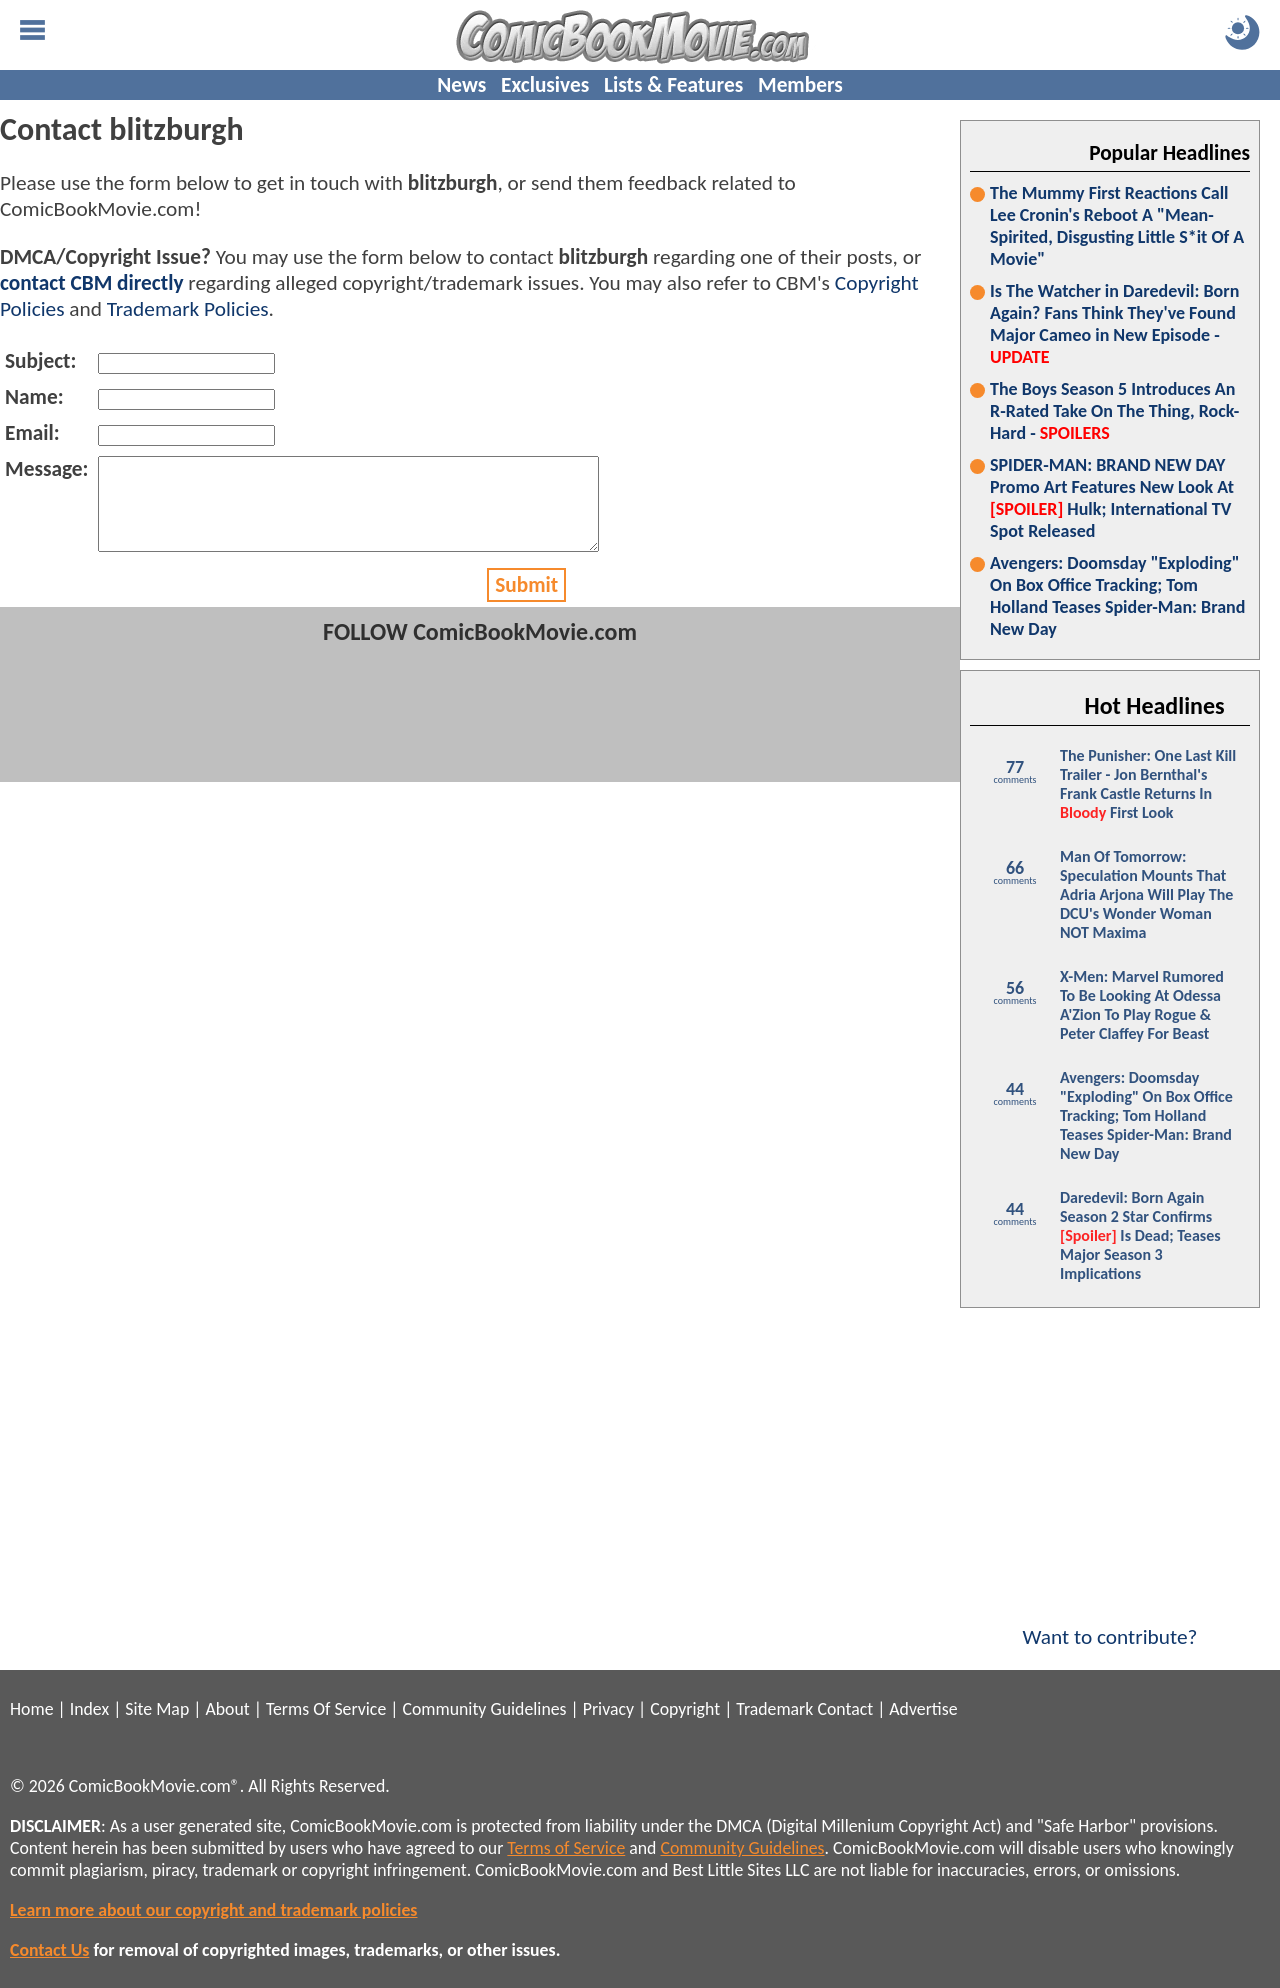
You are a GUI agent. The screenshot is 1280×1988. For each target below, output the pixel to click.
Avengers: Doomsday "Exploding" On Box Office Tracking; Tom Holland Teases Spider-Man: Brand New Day (1117, 596)
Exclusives (545, 85)
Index (89, 1709)
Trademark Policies (188, 309)
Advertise (923, 1709)
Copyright (685, 1709)
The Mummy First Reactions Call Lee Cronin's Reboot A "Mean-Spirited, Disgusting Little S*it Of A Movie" (1117, 226)
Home (31, 1709)
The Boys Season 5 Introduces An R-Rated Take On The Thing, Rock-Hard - (1114, 411)
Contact (845, 1709)
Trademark (774, 1709)
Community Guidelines (484, 1709)
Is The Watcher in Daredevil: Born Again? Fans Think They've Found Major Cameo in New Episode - (1114, 324)
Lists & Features (673, 85)
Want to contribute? (1110, 1624)
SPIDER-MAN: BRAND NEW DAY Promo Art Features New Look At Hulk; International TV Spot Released (1112, 498)
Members (800, 85)
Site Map (157, 1709)
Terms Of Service (326, 1709)
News (461, 85)
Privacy (608, 1709)
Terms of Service (566, 1848)
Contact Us (49, 1950)
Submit (526, 603)
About (227, 1709)
